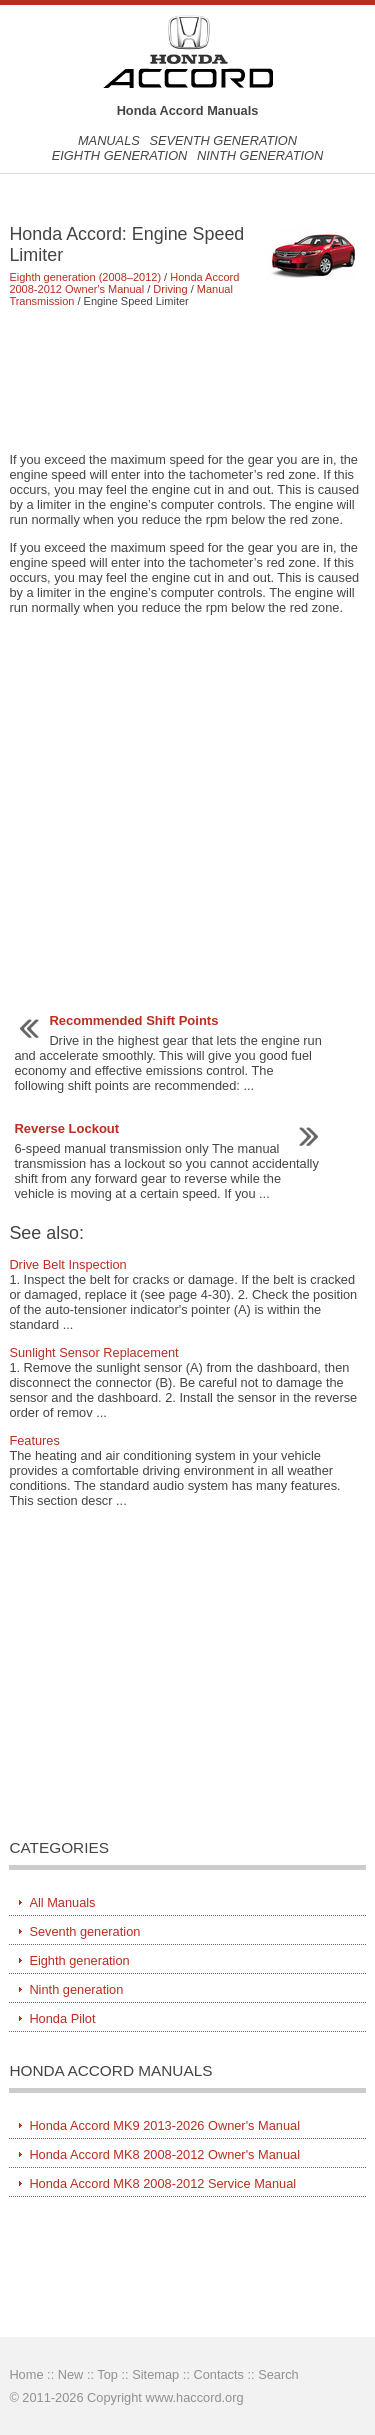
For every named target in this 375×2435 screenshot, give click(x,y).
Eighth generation (120, 155)
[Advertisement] (187, 379)
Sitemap (155, 2374)
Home (26, 2374)
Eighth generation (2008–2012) (85, 277)
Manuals (109, 140)
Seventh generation (223, 140)
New (71, 2374)
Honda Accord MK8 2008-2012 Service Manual (162, 2183)
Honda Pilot (62, 2018)
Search (278, 2374)
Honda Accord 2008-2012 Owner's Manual (124, 283)
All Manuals (62, 1902)
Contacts (218, 2374)
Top (107, 2374)
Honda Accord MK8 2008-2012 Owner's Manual (164, 2154)
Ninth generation (260, 155)
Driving (170, 289)
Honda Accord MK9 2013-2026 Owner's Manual (164, 2125)
